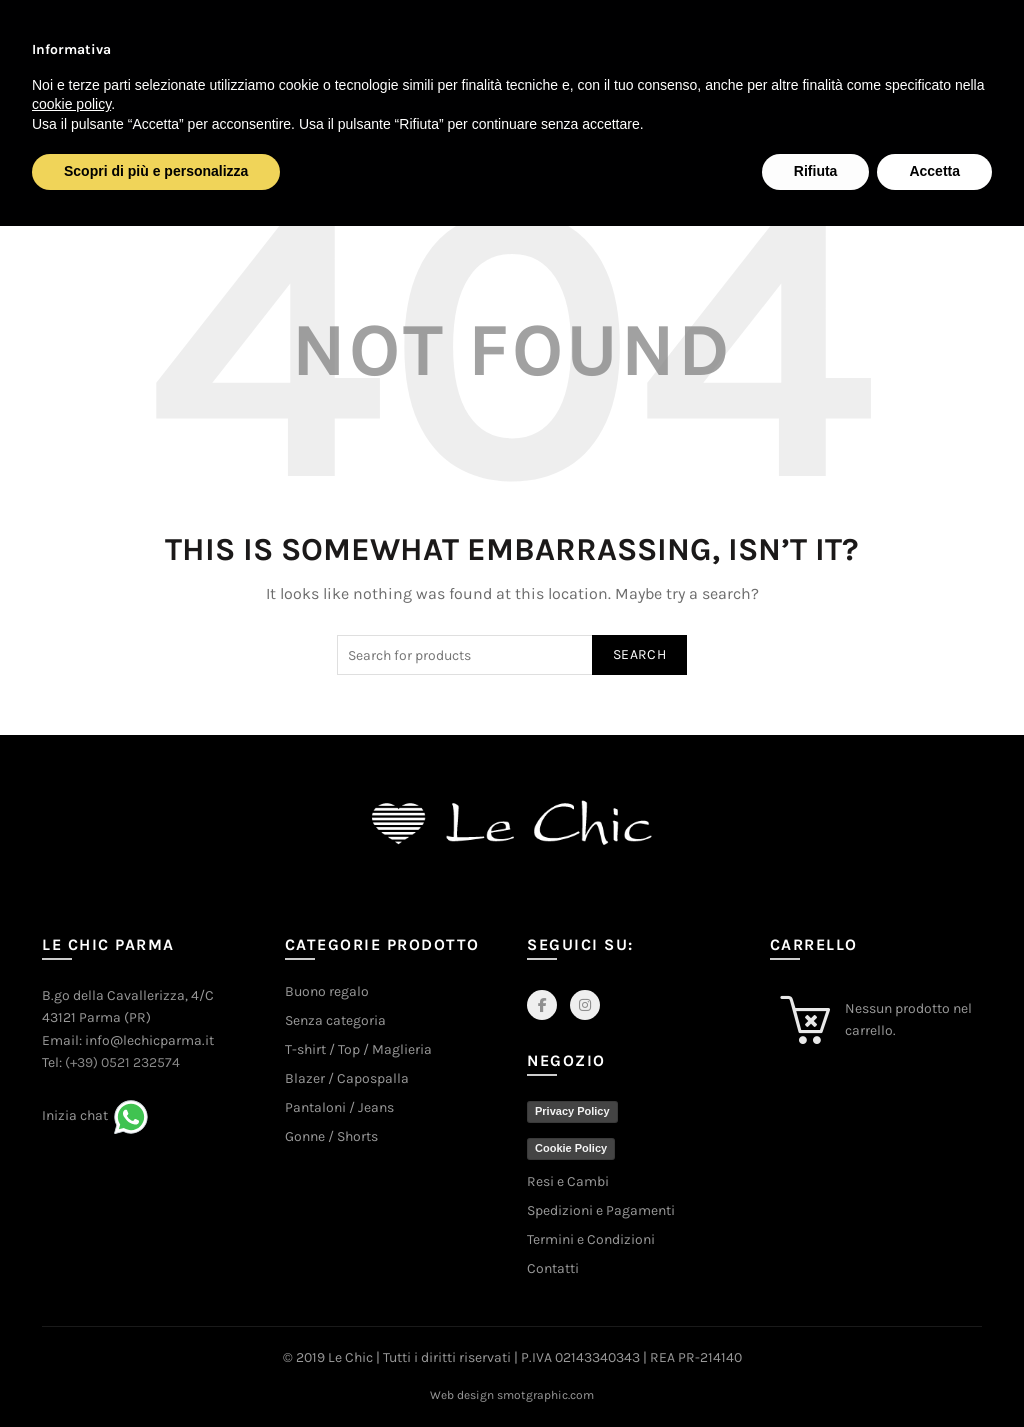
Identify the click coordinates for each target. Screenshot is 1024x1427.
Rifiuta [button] (816, 171)
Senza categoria (335, 1020)
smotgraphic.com (545, 1395)
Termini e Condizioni (591, 1239)
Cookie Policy (571, 1148)
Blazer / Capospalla (347, 1078)
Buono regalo (327, 991)
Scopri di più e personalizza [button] (156, 171)
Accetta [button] (934, 171)
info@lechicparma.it (149, 1040)
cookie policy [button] (71, 104)
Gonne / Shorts (331, 1136)
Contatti (553, 1268)
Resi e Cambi (568, 1181)
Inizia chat (75, 1115)
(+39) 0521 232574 (122, 1062)
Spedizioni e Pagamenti (601, 1210)
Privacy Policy (572, 1111)
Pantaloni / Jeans (339, 1107)
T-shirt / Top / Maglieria (358, 1049)
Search (639, 654)
